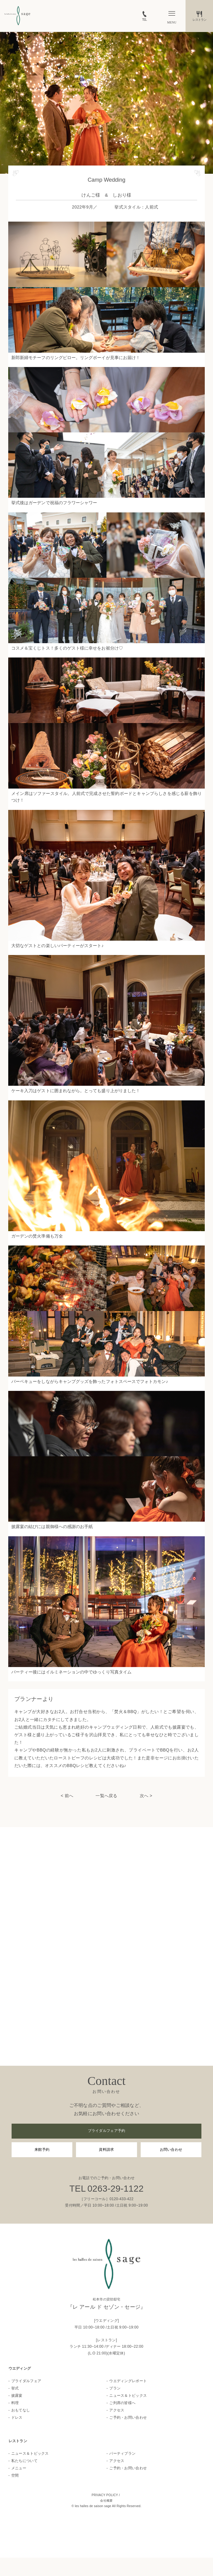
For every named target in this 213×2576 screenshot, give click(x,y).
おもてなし (20, 2410)
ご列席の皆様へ (122, 2403)
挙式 (15, 2388)
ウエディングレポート (128, 2381)
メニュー (18, 2468)
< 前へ (67, 1795)
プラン (115, 2388)
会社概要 (106, 2500)
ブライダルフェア (26, 2381)
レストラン (18, 2441)
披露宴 (17, 2395)
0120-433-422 (121, 2199)
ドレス (17, 2417)
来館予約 (41, 2149)
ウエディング (20, 2368)
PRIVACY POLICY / (106, 2495)
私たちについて (24, 2461)
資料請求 (106, 2149)
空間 (15, 2475)
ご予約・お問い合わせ (128, 2417)
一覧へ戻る (106, 1795)
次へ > (146, 1795)
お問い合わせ (171, 2149)
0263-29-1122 (115, 2188)
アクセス (116, 2410)
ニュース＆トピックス (128, 2395)
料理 (15, 2403)
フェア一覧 (53, 2566)
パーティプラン (122, 2453)
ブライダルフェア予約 (106, 2131)
